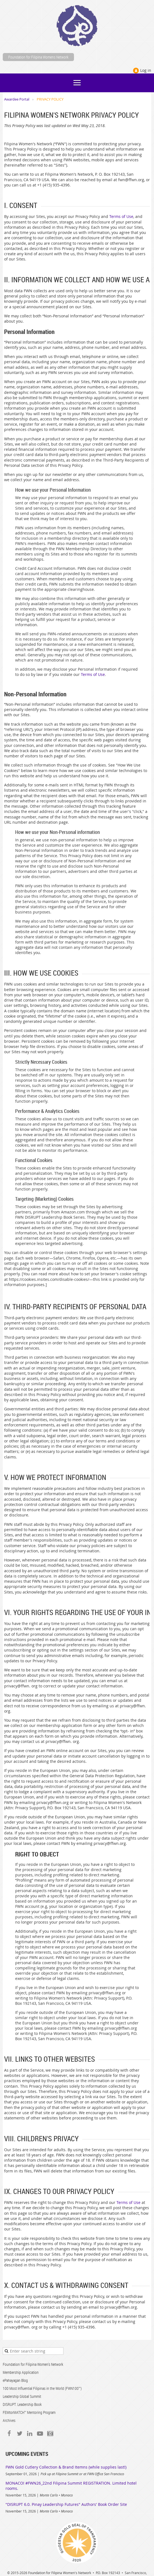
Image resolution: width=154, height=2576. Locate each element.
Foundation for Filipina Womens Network (38, 57)
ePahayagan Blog (15, 2380)
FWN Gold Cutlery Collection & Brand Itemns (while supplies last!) (66, 2467)
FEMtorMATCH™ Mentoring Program (29, 2412)
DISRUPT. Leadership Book (22, 2404)
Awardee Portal (16, 99)
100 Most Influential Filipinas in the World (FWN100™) (42, 2388)
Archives (9, 2420)
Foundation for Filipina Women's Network (33, 2364)
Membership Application (21, 2372)
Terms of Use (121, 216)
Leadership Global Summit (22, 2396)
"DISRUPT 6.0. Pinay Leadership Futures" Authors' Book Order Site (66, 2504)
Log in (145, 70)
